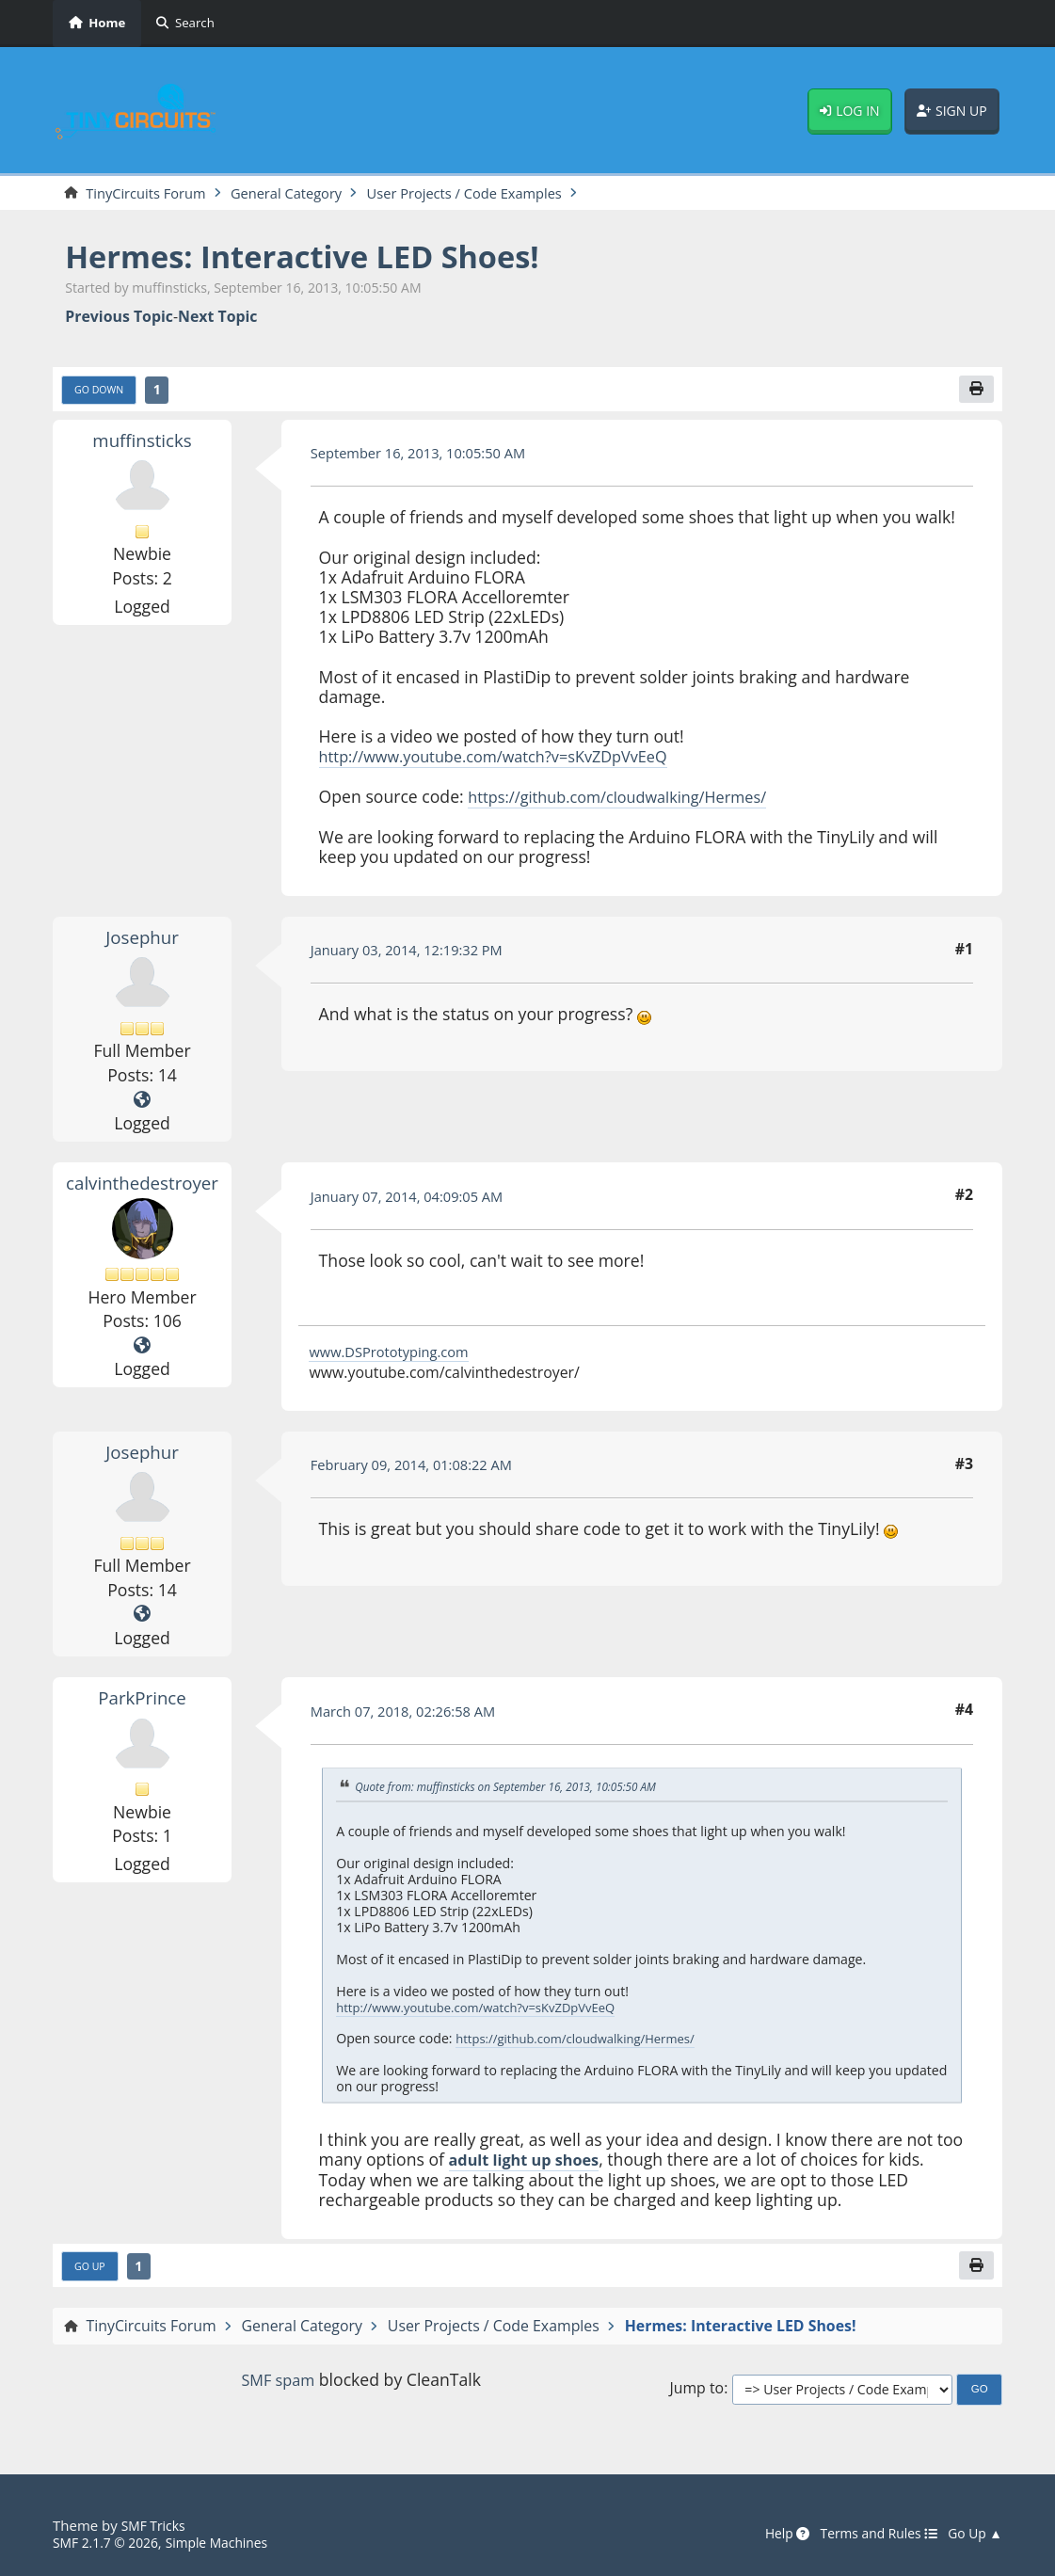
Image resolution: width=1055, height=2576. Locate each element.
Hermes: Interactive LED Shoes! (322, 257)
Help (771, 2534)
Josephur (142, 939)
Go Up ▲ (972, 2534)
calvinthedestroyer (144, 1185)
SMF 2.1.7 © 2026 (110, 2543)
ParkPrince (142, 1700)
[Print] (975, 391)
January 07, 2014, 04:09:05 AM (415, 1199)
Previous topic (119, 319)
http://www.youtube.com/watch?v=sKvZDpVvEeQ (508, 759)
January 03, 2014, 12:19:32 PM (415, 953)
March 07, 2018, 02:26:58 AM (411, 1714)
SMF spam (278, 2384)
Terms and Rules (869, 2534)
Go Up (91, 2270)
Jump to (696, 2394)
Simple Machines (229, 2543)
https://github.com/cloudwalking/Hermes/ (629, 800)
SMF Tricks (156, 2526)
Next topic (217, 319)
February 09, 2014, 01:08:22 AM (420, 1468)
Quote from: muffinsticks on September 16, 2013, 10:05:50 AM (518, 1789)
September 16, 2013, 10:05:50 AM (427, 457)
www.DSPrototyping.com (395, 1354)
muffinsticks (142, 443)
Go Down (102, 392)
